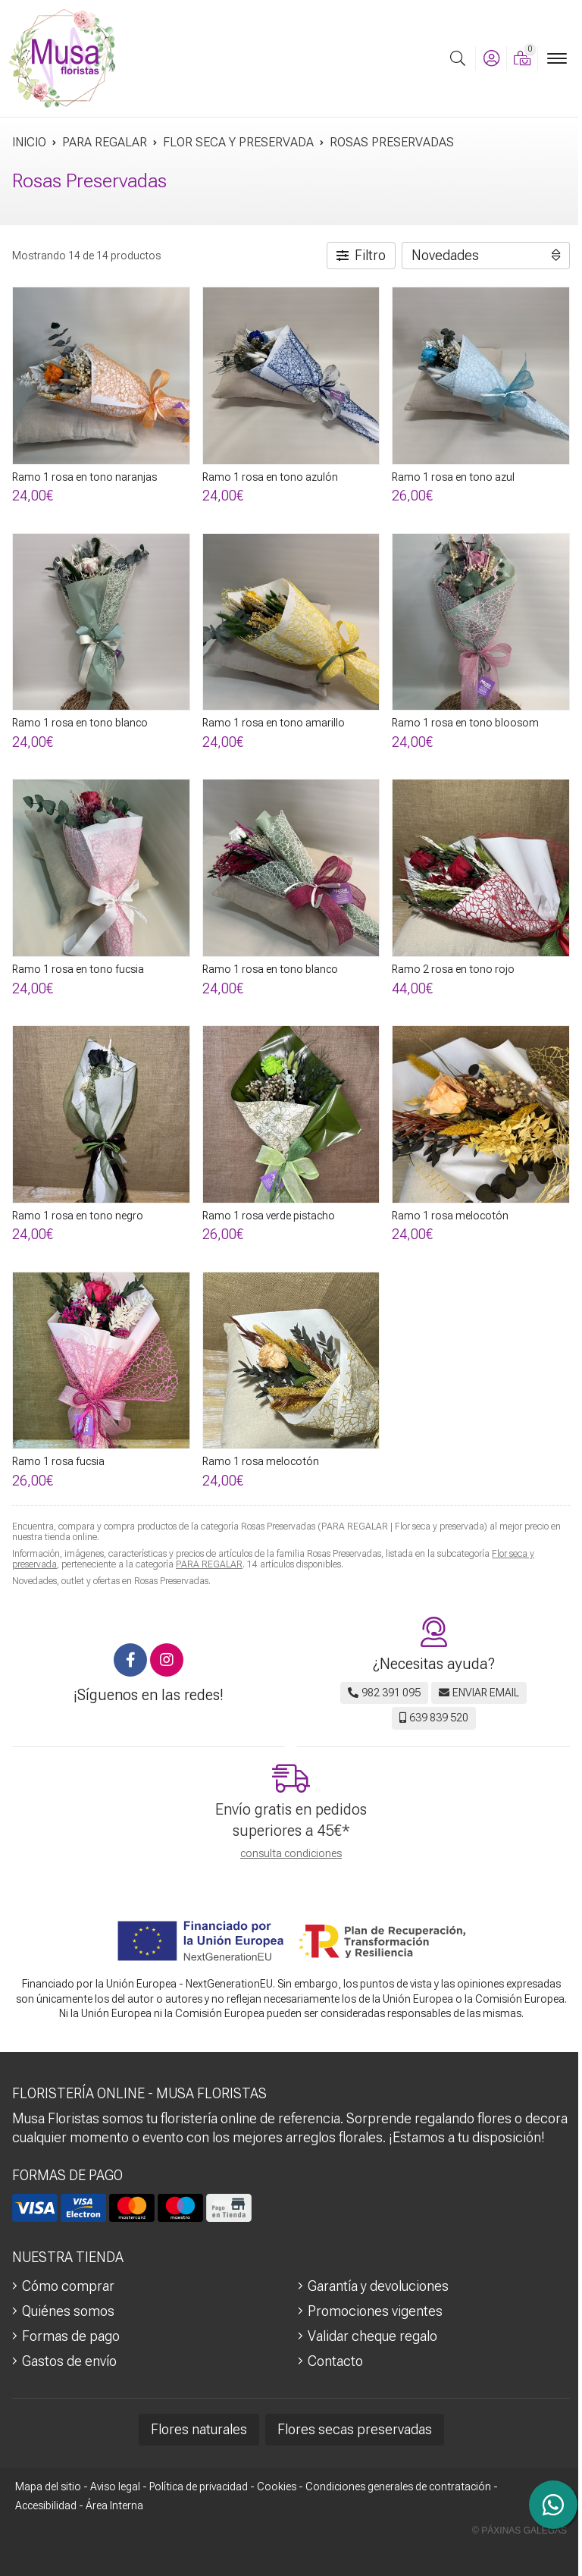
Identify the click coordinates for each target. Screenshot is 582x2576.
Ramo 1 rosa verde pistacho (268, 1216)
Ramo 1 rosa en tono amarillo (273, 723)
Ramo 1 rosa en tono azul (453, 477)
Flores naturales (199, 2429)
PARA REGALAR (209, 1564)
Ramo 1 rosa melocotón (450, 1216)
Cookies (276, 2486)
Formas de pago (71, 2336)
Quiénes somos (68, 2311)
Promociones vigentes (375, 2311)
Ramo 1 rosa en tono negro (77, 1216)
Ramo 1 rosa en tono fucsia (78, 969)
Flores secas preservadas (354, 2429)
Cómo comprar (68, 2286)
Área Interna (114, 2505)
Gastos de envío (69, 2361)
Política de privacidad (198, 2486)
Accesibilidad (46, 2505)
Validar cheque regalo (372, 2336)
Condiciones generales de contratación (398, 2486)
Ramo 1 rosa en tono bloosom (465, 723)
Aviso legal (115, 2486)
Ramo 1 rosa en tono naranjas (84, 477)
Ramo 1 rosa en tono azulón (270, 477)
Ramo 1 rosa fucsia (58, 1461)
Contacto (335, 2361)
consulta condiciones (291, 1853)
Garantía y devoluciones (378, 2286)
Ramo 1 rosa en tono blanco (80, 723)
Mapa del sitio (48, 2486)
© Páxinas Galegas (519, 2530)
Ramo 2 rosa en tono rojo (453, 969)
